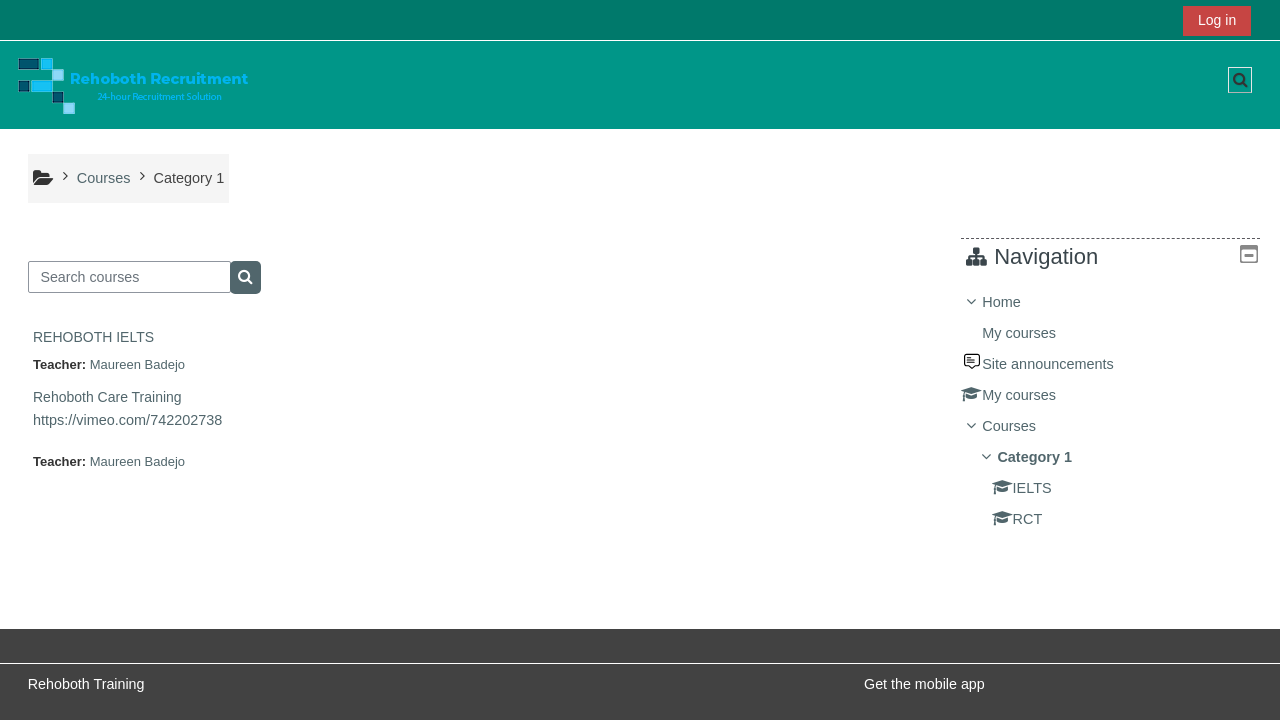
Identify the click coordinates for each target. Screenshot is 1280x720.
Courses (1024, 426)
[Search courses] (129, 277)
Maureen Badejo (137, 364)
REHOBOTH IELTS (93, 337)
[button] (1240, 80)
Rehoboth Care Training (107, 397)
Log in (1217, 20)
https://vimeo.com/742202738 (127, 420)
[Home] (133, 84)
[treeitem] (1117, 410)
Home (1016, 302)
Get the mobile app (924, 684)
